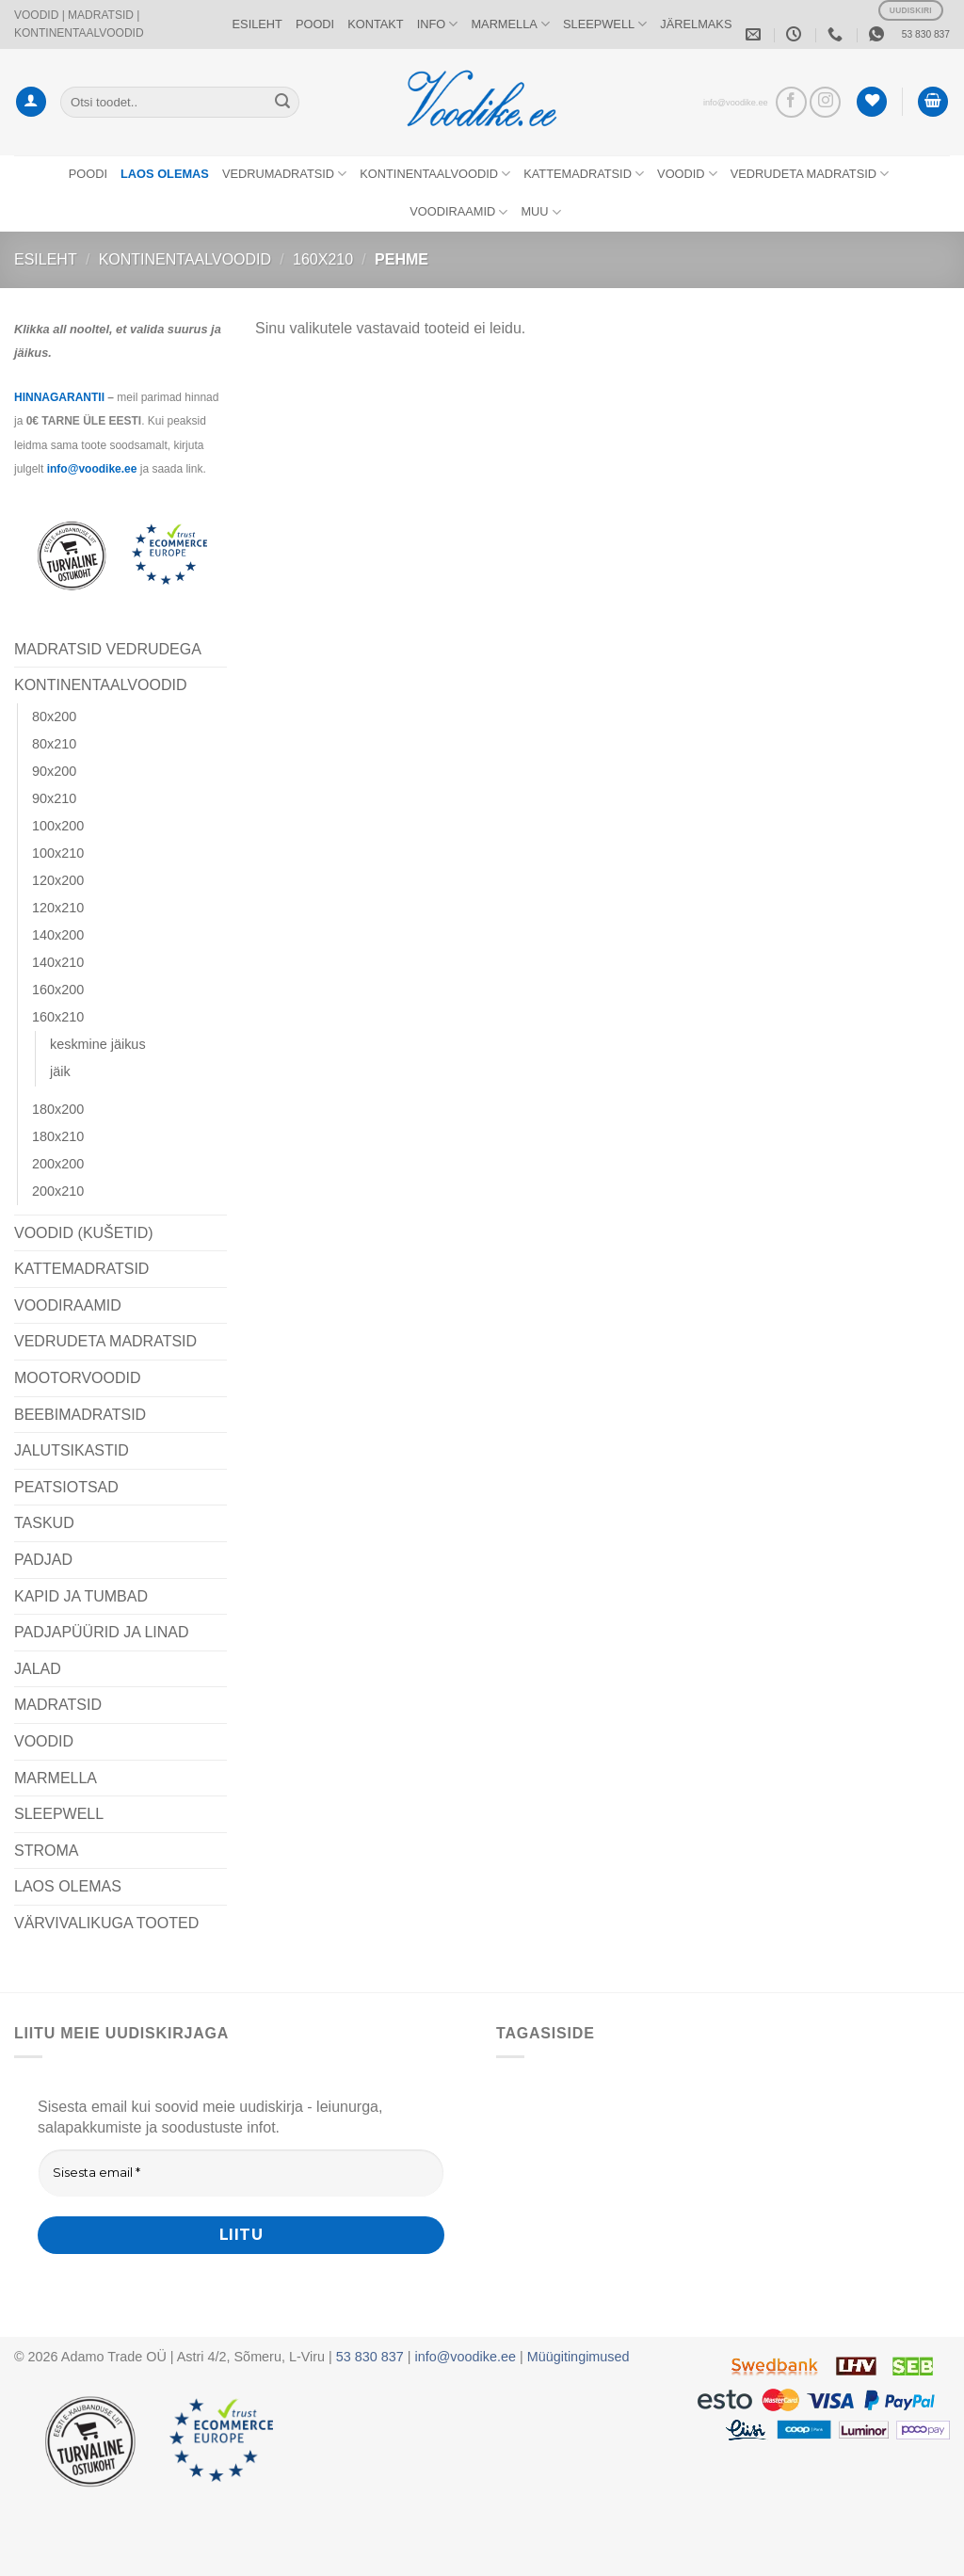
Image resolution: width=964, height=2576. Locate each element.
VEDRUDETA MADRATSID (810, 174)
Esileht (45, 259)
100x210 (58, 853)
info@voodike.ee (735, 102)
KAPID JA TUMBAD (81, 1596)
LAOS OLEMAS (67, 1886)
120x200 (58, 880)
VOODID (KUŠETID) (83, 1233)
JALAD (37, 1669)
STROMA (46, 1851)
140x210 (58, 962)
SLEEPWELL (605, 24)
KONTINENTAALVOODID (435, 174)
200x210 (58, 1191)
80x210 (54, 743)
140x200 (58, 934)
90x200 (54, 771)
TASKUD (44, 1523)
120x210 (58, 907)
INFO (437, 24)
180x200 (58, 1109)
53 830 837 (926, 34)
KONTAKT (375, 24)
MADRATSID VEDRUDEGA (107, 649)
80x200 (54, 716)
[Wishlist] (872, 102)
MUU (540, 212)
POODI (315, 24)
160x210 (323, 259)
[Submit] (282, 102)
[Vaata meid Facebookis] (791, 102)
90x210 (54, 798)
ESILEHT (257, 24)
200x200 (58, 1163)
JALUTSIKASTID (71, 1450)
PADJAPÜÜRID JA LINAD (101, 1632)
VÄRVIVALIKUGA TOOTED (106, 1923)
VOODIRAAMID (458, 212)
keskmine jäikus (98, 1044)
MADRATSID (58, 1705)
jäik (60, 1071)
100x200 (58, 825)
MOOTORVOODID (77, 1378)
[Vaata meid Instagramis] (825, 102)
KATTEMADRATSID (583, 174)
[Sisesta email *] (241, 2173)
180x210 (58, 1136)
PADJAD (43, 1560)
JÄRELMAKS (695, 24)
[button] (31, 102)
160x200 (58, 989)
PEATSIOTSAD (66, 1487)
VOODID (687, 174)
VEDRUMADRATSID (284, 174)
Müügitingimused (578, 2356)
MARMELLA (510, 24)
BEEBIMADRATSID (80, 1415)
